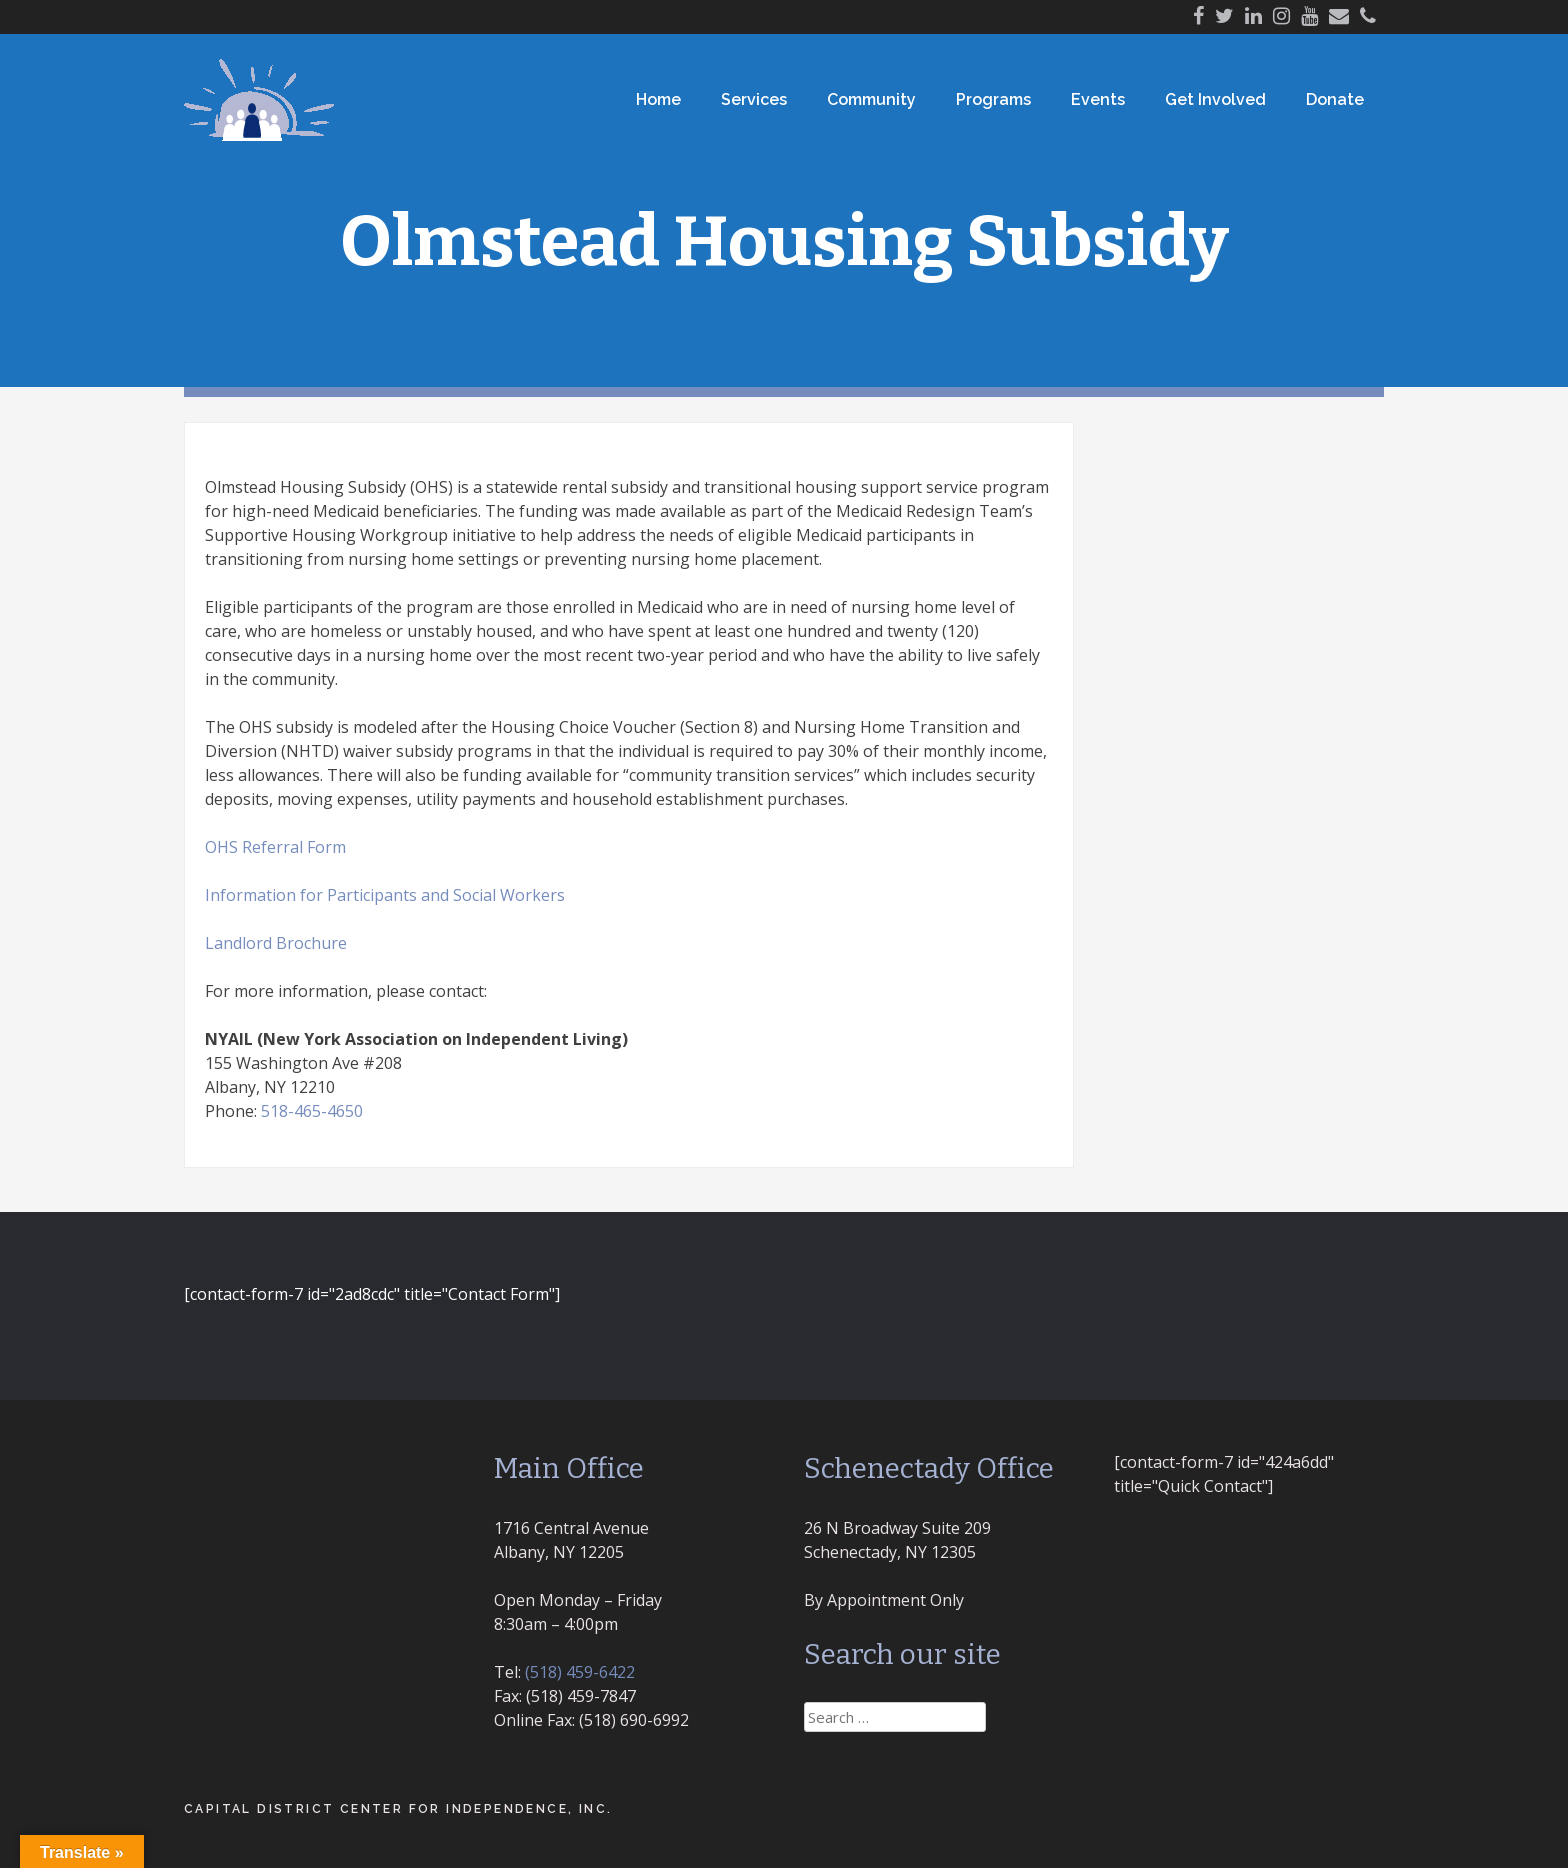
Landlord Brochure (276, 943)
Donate (1335, 99)
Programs (993, 99)
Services (754, 99)
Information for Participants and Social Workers (385, 895)
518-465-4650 (312, 1111)
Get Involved (1215, 99)
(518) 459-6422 (580, 1672)
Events (1098, 99)
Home (658, 99)
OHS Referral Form (275, 847)
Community (871, 99)
